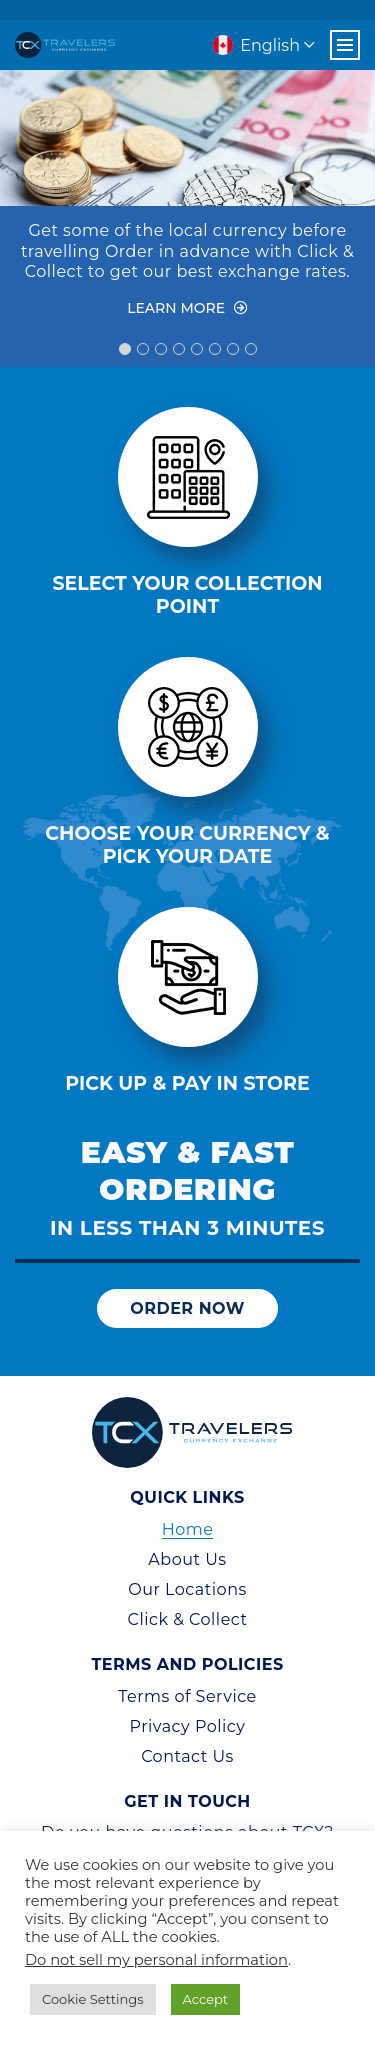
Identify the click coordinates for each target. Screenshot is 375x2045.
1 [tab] (125, 349)
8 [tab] (251, 349)
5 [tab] (197, 349)
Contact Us (187, 1756)
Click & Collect (188, 1619)
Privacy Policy (188, 1726)
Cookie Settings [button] (93, 1999)
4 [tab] (179, 349)
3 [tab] (161, 349)
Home (188, 1529)
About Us (187, 1559)
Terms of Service (187, 1696)
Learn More (187, 308)
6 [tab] (215, 349)
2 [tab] (143, 349)
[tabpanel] (187, 204)
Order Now (187, 1308)
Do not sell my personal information (156, 1960)
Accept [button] (206, 1999)
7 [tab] (233, 349)
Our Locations (187, 1589)
